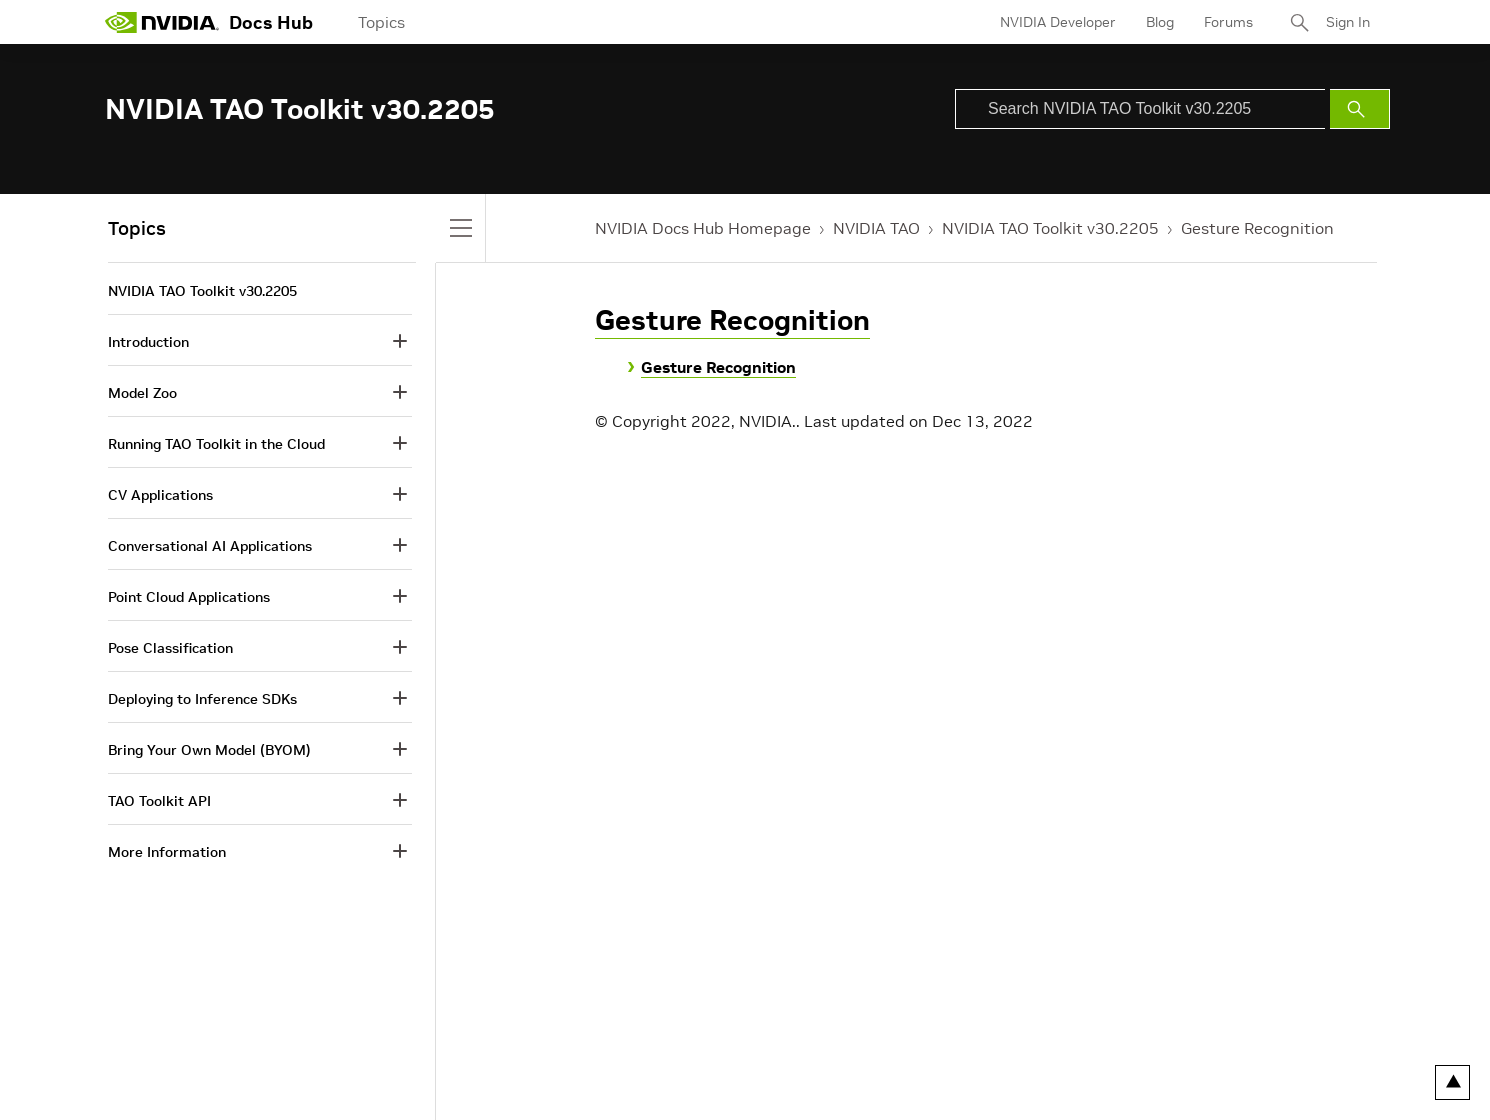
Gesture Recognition (1257, 228)
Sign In (1348, 22)
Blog (1160, 22)
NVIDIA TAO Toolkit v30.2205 (1050, 228)
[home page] (162, 22)
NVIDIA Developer (1058, 22)
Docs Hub (271, 22)
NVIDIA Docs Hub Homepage (703, 228)
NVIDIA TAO (876, 228)
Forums (1228, 22)
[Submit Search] (1360, 109)
